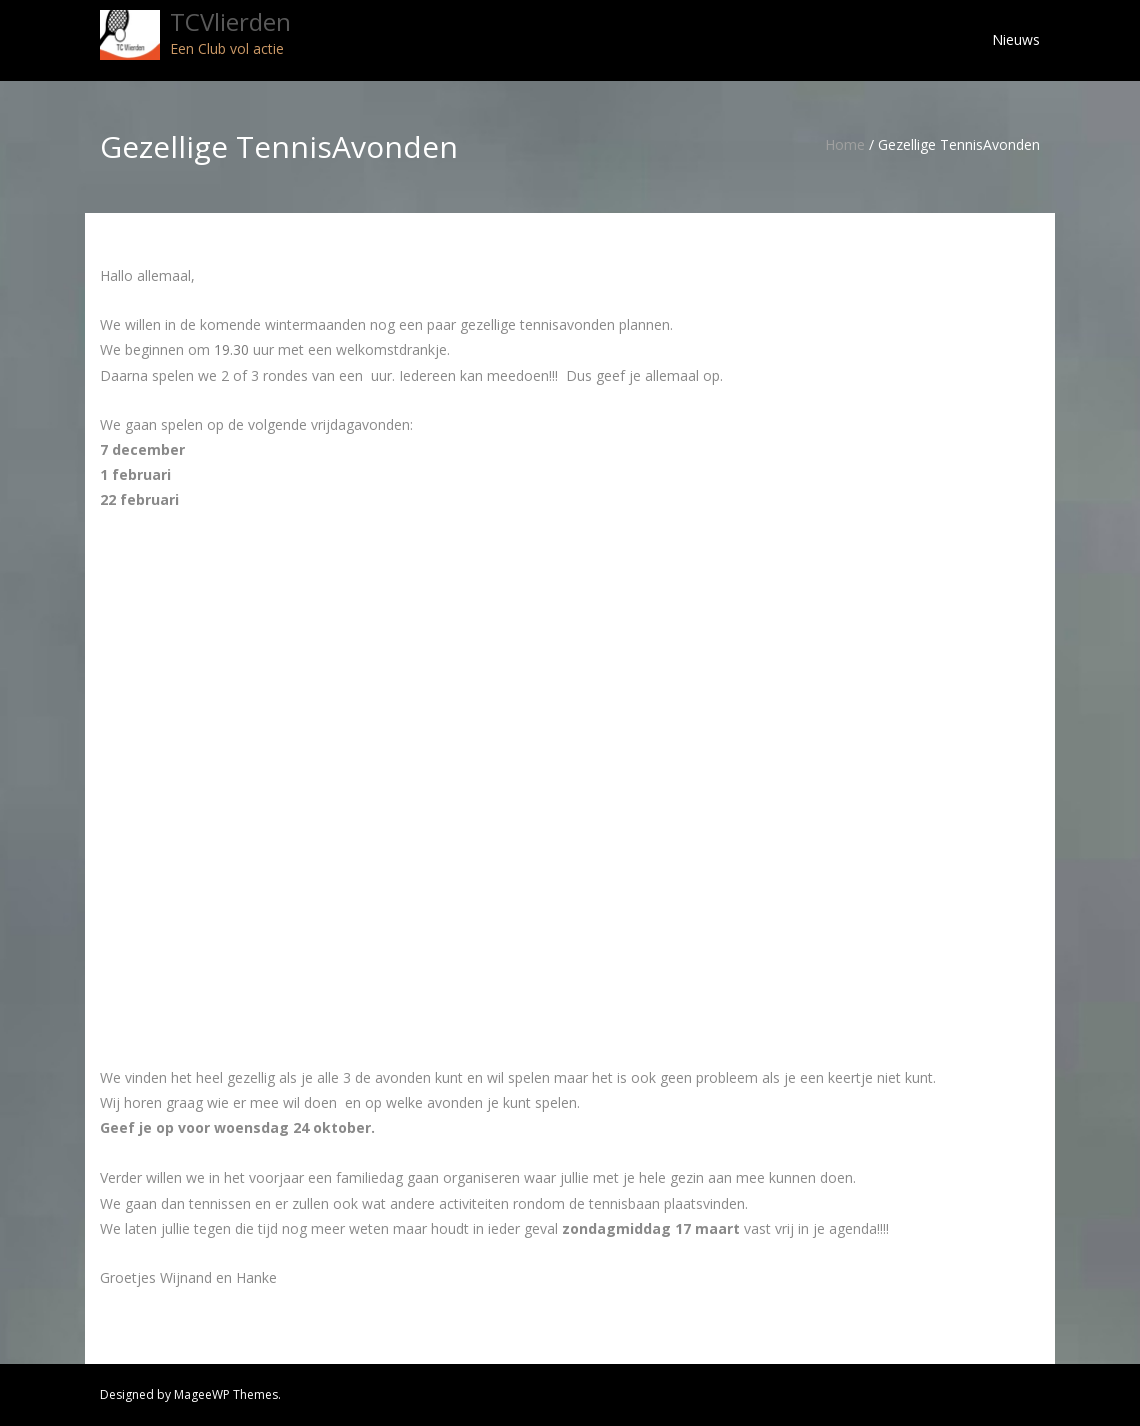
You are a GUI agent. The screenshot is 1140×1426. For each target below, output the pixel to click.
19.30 (231, 349)
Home (845, 144)
